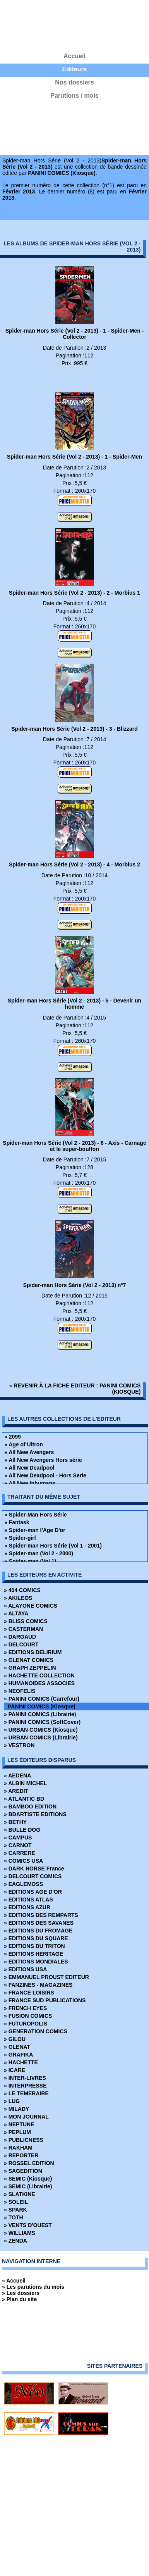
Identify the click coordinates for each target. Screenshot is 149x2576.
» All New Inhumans (29, 1483)
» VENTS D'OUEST (28, 2225)
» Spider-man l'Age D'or (34, 1530)
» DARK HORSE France (34, 1868)
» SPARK (15, 2210)
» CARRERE (19, 1853)
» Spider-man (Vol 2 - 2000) (38, 1553)
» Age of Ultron (23, 1444)
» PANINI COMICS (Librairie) (40, 1714)
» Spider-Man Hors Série (35, 1514)
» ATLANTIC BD (24, 1799)
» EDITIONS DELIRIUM (33, 1652)
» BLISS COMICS (26, 1621)
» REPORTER (21, 2155)
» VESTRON (19, 1745)
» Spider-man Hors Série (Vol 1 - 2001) (53, 1545)
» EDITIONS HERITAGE (33, 1954)
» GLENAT (17, 2047)
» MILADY (16, 2109)
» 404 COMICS (22, 1590)
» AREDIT (16, 1791)
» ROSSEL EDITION (29, 2163)
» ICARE (14, 2070)
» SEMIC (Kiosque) (28, 2179)
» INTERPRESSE (25, 2086)
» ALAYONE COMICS (30, 1606)
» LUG (12, 2101)
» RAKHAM (18, 2148)
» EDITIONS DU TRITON (34, 1946)
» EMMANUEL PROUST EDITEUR (46, 1977)
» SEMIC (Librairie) (28, 2186)
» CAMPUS (18, 1837)
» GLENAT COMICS (28, 1660)
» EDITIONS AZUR (27, 1907)
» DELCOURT (21, 1644)
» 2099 (12, 1437)
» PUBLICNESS (23, 2140)
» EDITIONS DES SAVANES (39, 1923)
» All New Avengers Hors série (43, 1460)
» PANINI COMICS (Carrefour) (41, 1699)
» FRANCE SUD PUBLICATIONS (45, 2000)
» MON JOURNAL (26, 2117)
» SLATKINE (19, 2194)
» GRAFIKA (18, 2054)
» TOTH (13, 2217)
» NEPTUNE (19, 2124)
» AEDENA (17, 1775)
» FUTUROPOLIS (25, 2023)
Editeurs (74, 69)
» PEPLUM (17, 2132)
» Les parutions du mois (33, 2287)
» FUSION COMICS (28, 2016)
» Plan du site (19, 2299)
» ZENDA (15, 2241)
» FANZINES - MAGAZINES (38, 1985)
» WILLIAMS (19, 2233)
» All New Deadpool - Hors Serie (45, 1475)
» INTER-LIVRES (25, 2078)
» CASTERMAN (23, 1629)
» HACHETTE (21, 2062)
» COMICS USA (23, 1861)
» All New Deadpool (29, 1468)
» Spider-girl (20, 1538)
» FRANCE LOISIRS (29, 1992)
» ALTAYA (16, 1613)
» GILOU (15, 2039)
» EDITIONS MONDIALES (36, 1961)
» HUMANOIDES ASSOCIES (39, 1683)
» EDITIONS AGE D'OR (33, 1892)
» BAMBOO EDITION (30, 1806)
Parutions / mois (74, 95)
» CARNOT (18, 1845)
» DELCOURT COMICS (33, 1876)
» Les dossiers (20, 2293)
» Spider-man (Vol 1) (30, 1561)
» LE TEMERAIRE (26, 2093)
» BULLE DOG (22, 1830)
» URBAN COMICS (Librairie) (41, 1737)
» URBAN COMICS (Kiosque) (41, 1730)
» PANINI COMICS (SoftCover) (42, 1722)
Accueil (74, 56)
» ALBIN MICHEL (25, 1783)
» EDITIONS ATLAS (28, 1899)
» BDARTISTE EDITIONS (35, 1814)
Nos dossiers (74, 82)
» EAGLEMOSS (23, 1884)
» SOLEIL (16, 2202)
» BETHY (15, 1822)
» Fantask (16, 1522)
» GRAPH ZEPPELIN (30, 1668)
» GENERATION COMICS (35, 2031)
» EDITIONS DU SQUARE (36, 1938)
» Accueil (14, 2281)
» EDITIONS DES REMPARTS (41, 1915)
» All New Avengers (29, 1452)
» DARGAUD (20, 1637)
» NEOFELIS (20, 1691)
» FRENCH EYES (25, 2008)
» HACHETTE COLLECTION (39, 1675)
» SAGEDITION (23, 2171)
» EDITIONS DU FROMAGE (38, 1930)
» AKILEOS (18, 1598)
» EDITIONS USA (25, 1969)
